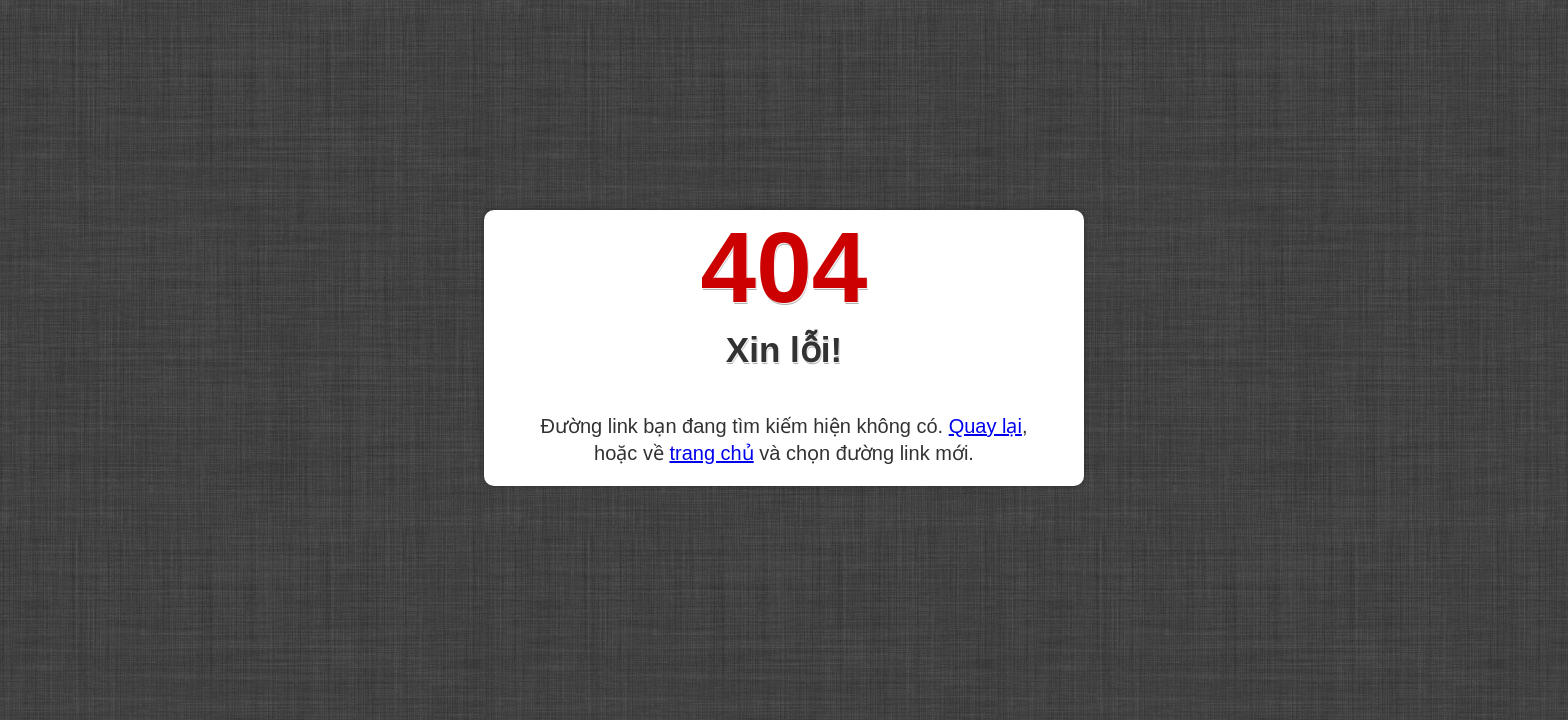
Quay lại (985, 426)
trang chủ (711, 453)
